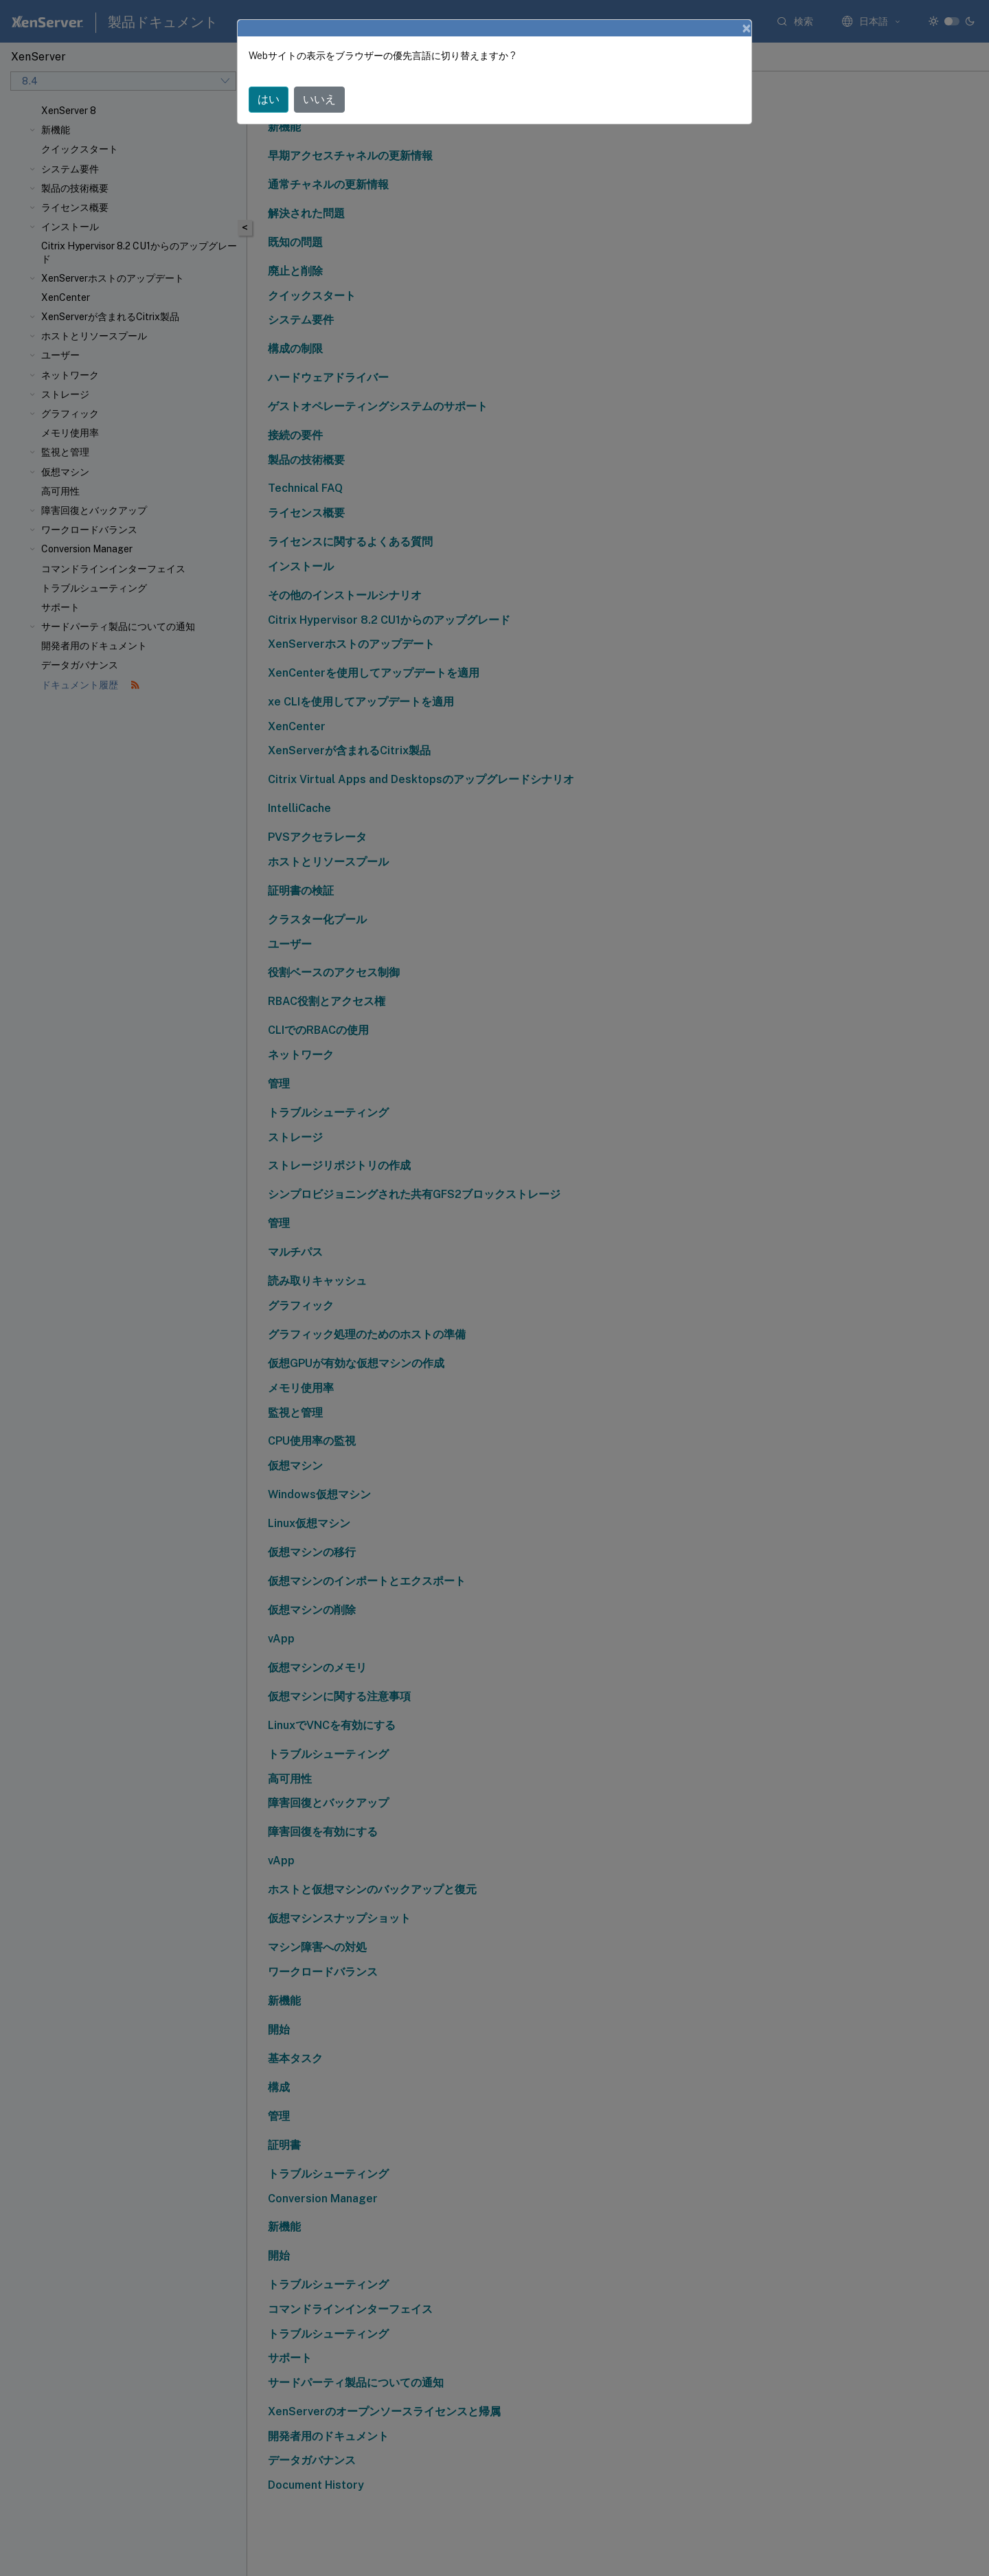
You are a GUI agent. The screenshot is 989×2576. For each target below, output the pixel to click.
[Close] (746, 28)
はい (269, 99)
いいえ (319, 99)
